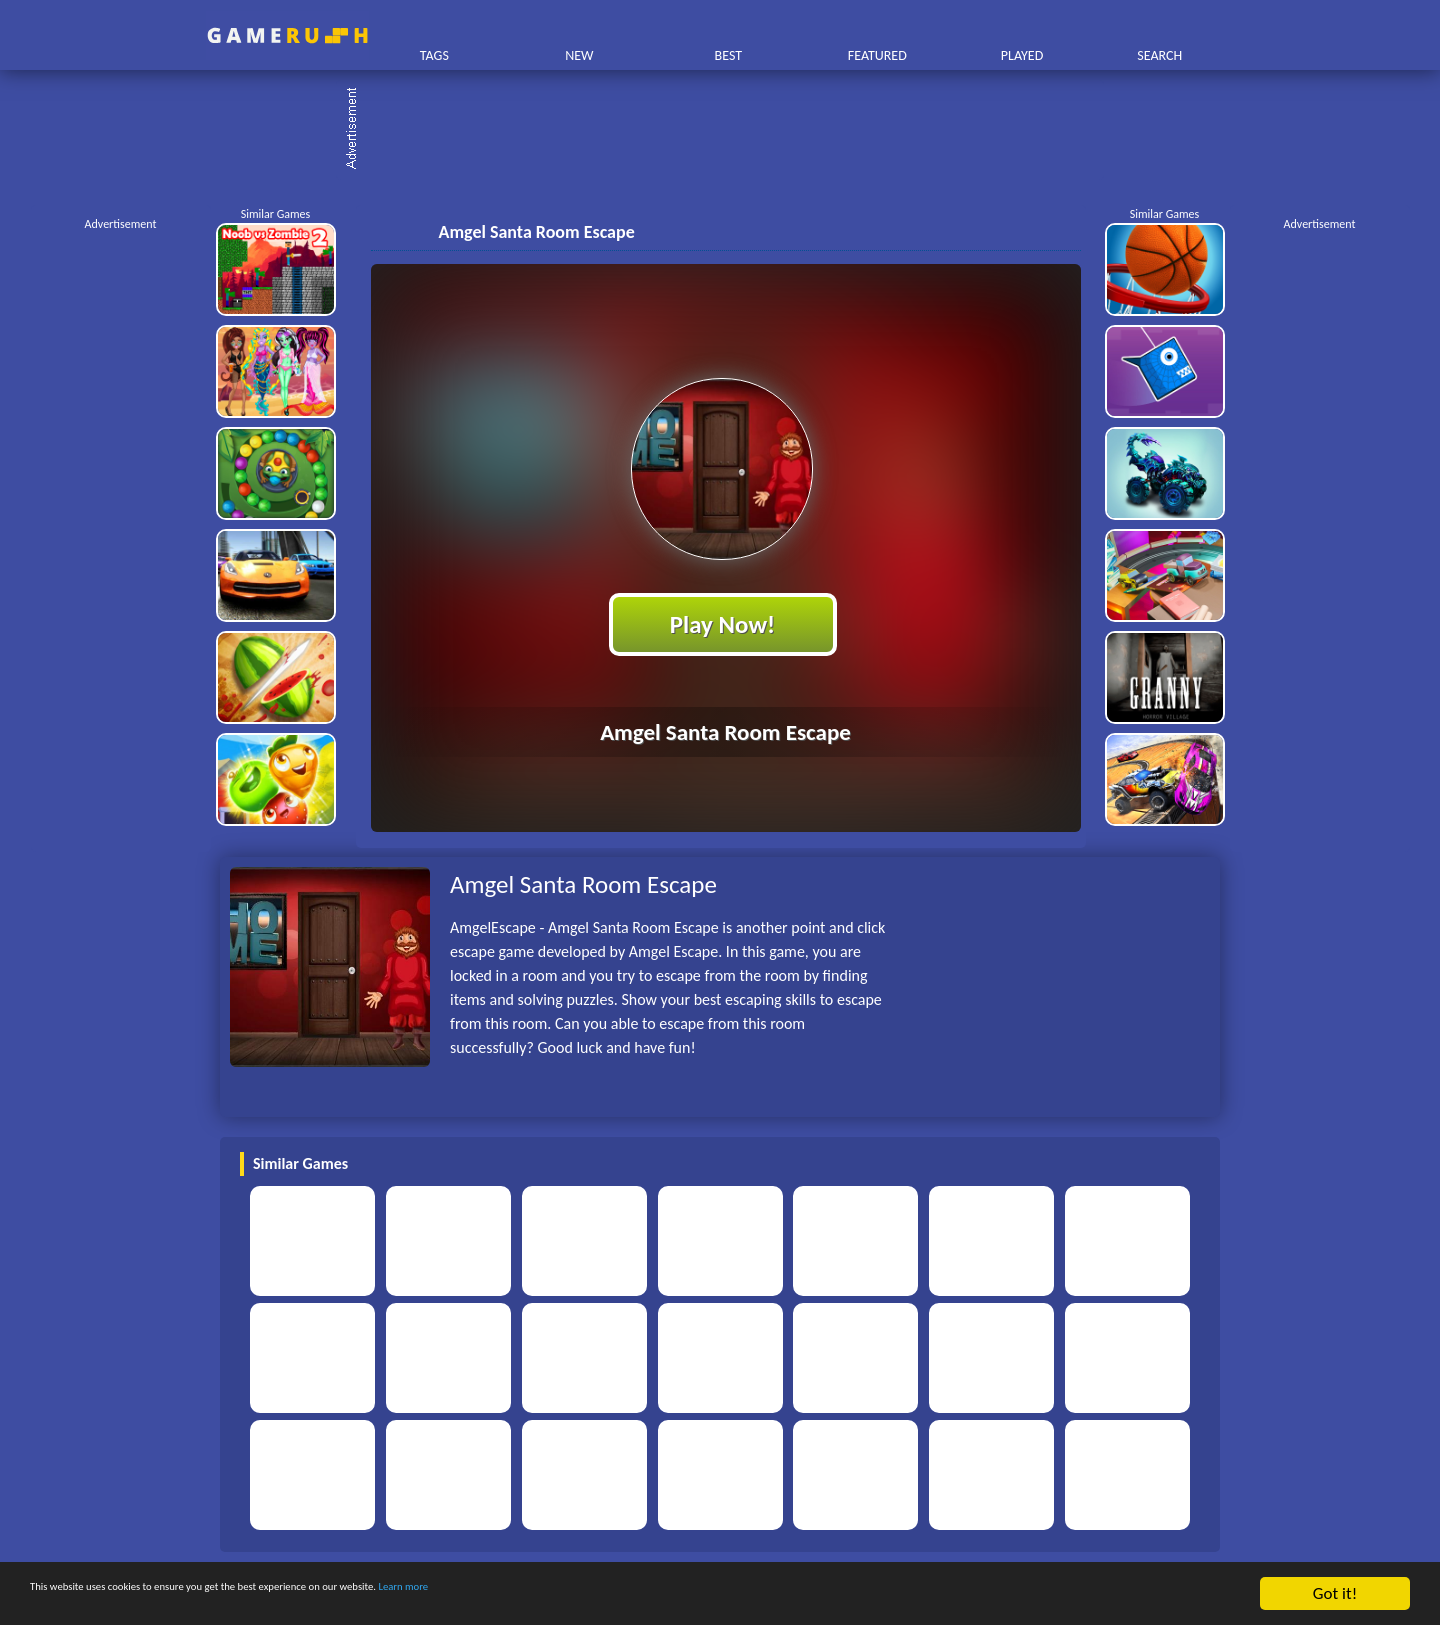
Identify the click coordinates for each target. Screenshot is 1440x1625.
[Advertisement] (730, 130)
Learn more (624, 1594)
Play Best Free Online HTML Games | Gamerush (287, 35)
